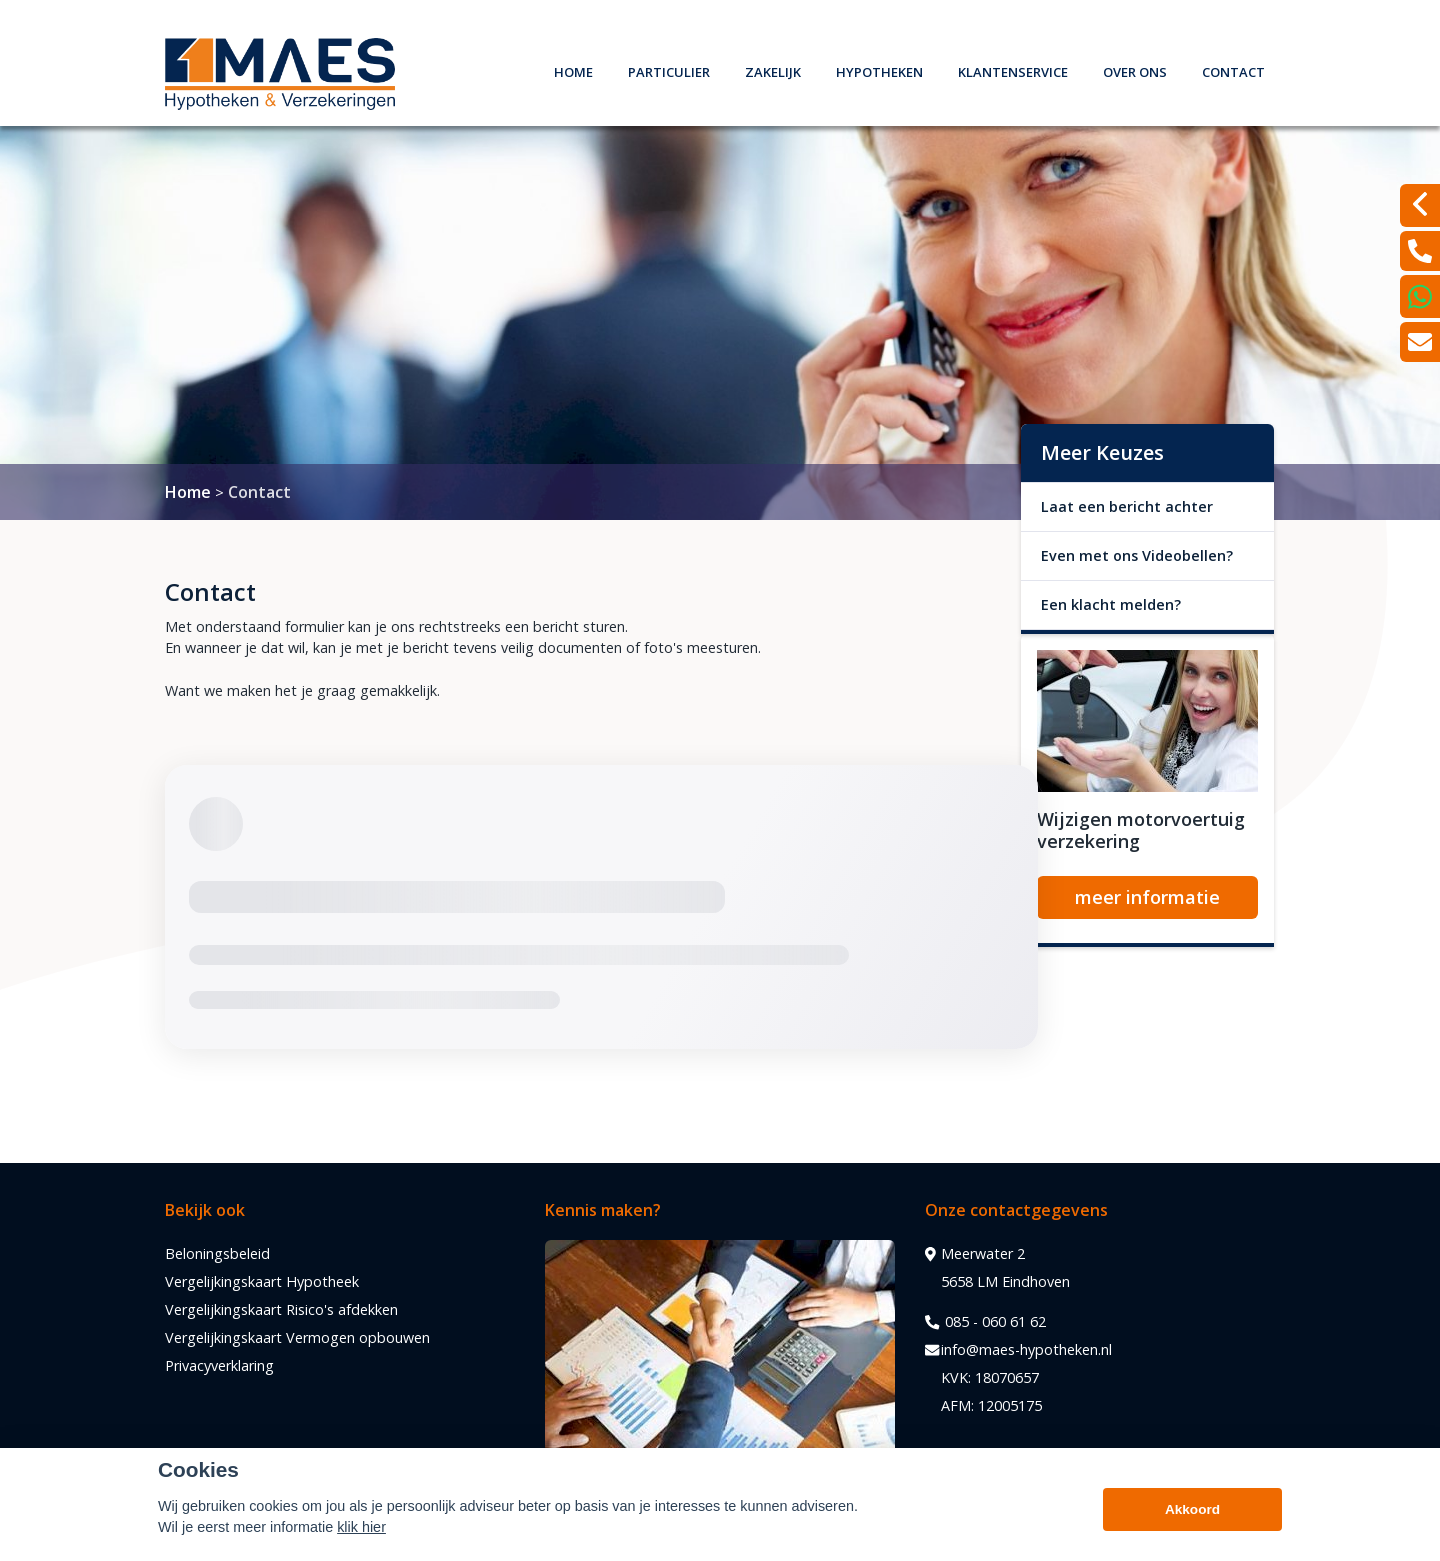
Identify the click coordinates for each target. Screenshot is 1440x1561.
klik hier (361, 1527)
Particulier (669, 69)
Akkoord (1192, 1509)
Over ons (1135, 69)
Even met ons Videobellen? (1137, 555)
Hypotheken (879, 69)
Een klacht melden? (1111, 604)
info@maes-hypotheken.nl (1018, 1350)
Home (573, 69)
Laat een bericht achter (1127, 506)
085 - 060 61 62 (985, 1322)
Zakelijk (773, 69)
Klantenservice (1013, 69)
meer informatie (1147, 897)
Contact (1233, 69)
